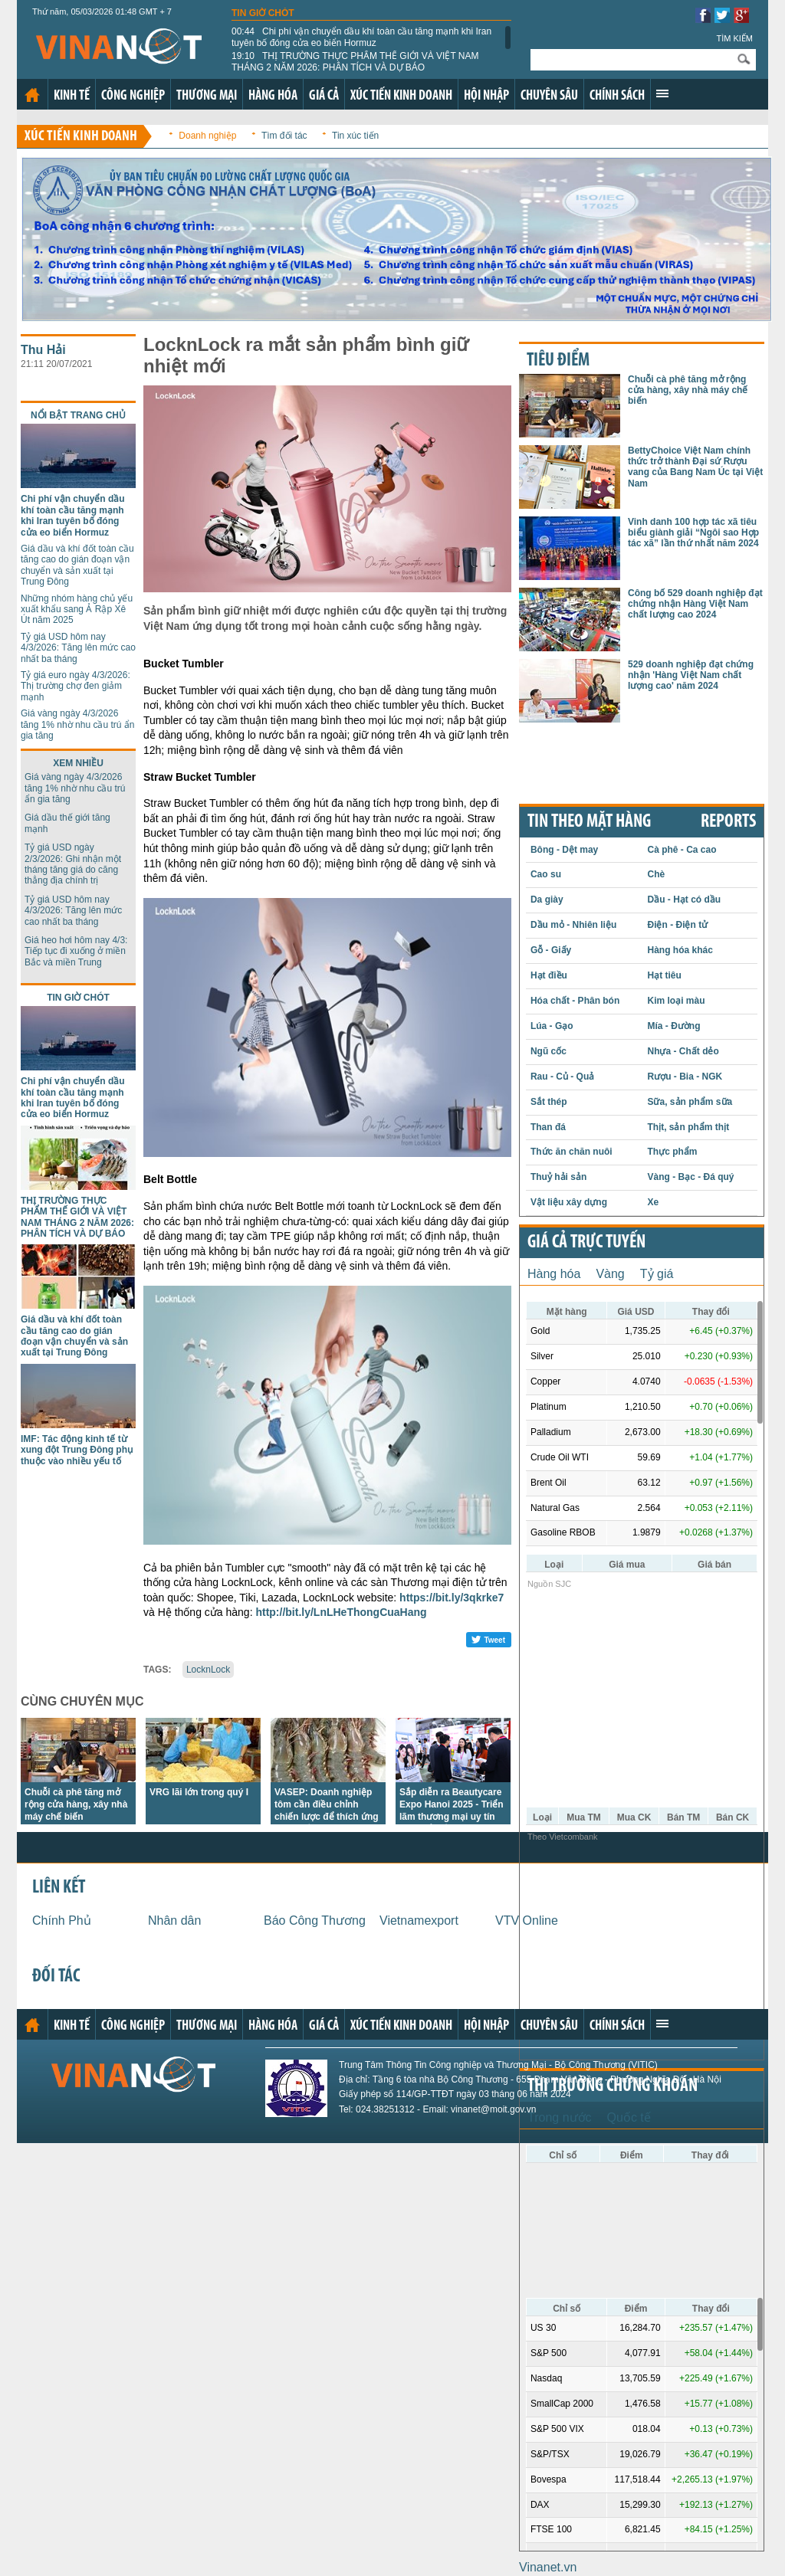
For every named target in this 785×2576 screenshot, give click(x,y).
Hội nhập (486, 96)
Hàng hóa (272, 96)
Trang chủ (32, 95)
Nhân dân (174, 1920)
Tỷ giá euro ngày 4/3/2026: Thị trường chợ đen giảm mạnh (75, 686)
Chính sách (617, 96)
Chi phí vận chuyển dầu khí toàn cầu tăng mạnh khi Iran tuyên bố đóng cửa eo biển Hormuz (361, 37)
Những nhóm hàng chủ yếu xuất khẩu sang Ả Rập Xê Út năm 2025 (77, 609)
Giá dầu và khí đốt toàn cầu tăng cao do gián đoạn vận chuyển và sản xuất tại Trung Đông (77, 565)
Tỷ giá (657, 1273)
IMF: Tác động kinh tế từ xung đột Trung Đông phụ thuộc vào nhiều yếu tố (77, 1450)
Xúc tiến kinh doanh (401, 96)
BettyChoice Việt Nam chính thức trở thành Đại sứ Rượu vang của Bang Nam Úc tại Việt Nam (695, 467)
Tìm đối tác (284, 135)
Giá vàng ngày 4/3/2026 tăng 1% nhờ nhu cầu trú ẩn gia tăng (77, 724)
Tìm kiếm (734, 38)
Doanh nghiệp (207, 135)
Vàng (610, 1273)
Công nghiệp (133, 96)
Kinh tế (72, 96)
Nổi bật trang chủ (78, 415)
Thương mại (206, 96)
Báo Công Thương (315, 1920)
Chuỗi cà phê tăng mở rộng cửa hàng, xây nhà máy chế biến (76, 1804)
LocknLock (208, 1669)
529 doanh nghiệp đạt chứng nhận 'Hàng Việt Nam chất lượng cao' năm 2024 (691, 675)
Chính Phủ (61, 1920)
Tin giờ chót (263, 13)
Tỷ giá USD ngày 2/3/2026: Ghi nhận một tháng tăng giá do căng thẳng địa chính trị (73, 864)
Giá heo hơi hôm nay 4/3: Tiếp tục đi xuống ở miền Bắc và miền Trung (76, 951)
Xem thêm (662, 93)
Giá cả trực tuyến (586, 1243)
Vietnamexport (418, 1920)
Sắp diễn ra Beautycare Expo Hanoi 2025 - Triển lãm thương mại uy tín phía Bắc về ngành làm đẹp (451, 1817)
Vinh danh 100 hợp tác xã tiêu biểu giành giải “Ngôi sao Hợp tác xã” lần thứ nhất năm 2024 (693, 532)
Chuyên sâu (549, 96)
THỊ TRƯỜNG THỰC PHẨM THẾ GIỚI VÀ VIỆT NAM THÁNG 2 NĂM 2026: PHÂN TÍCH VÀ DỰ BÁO (355, 61)
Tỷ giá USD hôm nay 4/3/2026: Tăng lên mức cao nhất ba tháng (78, 647)
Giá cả (324, 96)
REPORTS (728, 822)
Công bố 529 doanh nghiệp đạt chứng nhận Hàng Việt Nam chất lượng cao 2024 (695, 604)
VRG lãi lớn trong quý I (198, 1792)
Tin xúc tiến (355, 135)
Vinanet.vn (547, 2567)
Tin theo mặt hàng (589, 822)
